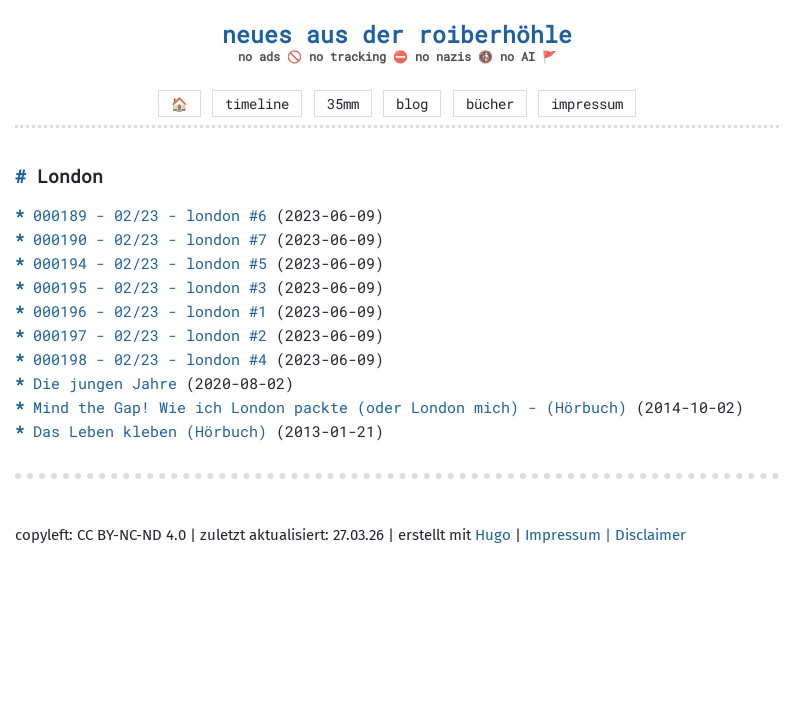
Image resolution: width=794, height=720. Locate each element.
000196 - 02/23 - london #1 (150, 311)
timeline (257, 104)
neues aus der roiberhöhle (397, 34)
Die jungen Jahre (105, 383)
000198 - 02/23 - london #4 (150, 359)
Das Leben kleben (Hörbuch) (150, 431)
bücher (490, 104)
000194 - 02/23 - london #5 (150, 263)
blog (412, 104)
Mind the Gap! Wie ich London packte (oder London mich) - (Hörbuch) (330, 407)
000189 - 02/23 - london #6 (150, 215)
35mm (343, 104)
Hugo (493, 535)
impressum (587, 104)
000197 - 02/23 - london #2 (150, 335)
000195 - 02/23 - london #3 (150, 287)
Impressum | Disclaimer (605, 535)
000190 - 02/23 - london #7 (150, 239)
